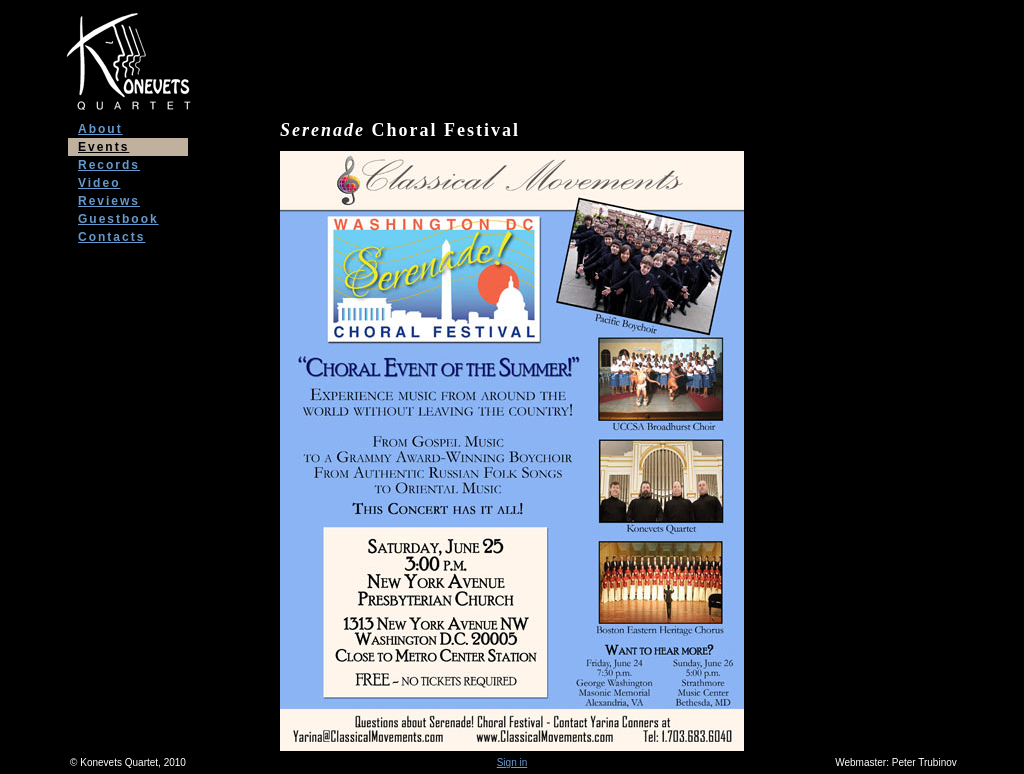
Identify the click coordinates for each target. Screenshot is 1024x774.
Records (109, 165)
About (100, 129)
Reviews (109, 201)
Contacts (111, 237)
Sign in (512, 762)
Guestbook (118, 219)
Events (103, 147)
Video (99, 183)
